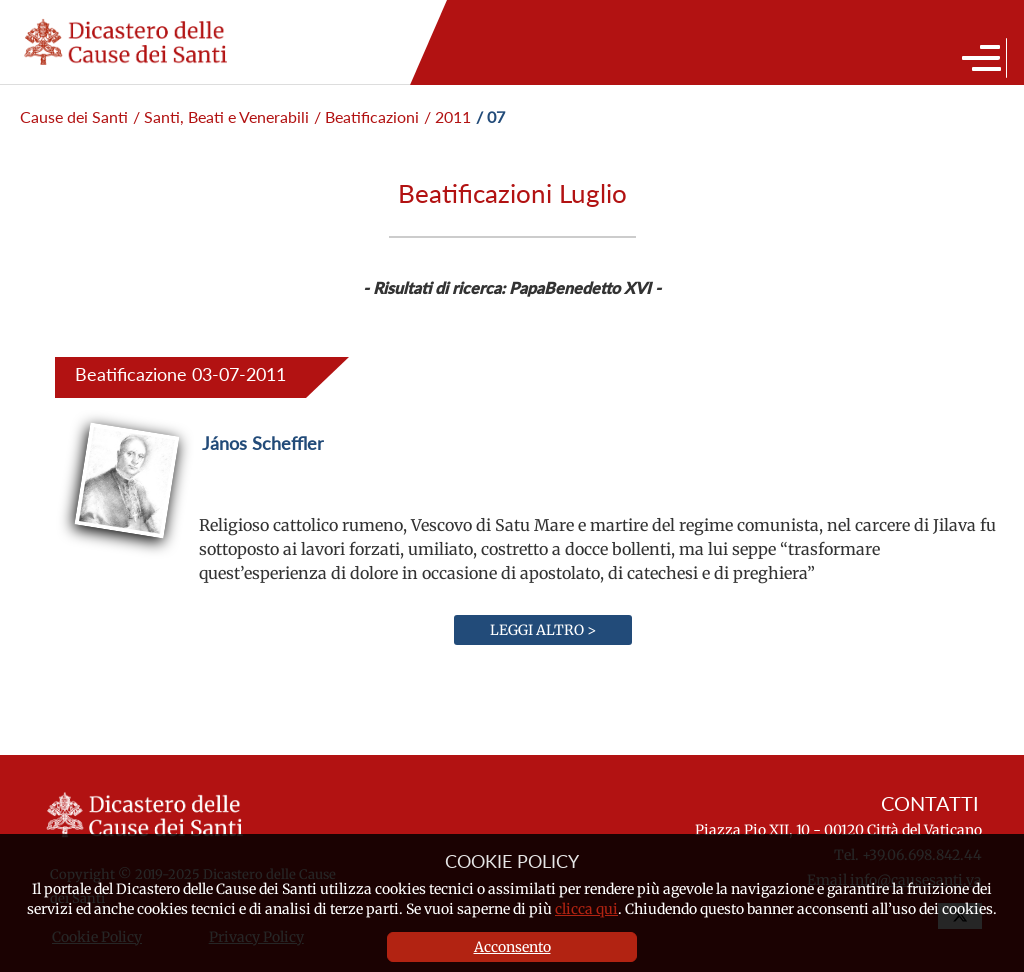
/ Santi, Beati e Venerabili (221, 116)
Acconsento (512, 947)
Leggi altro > (543, 630)
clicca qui (586, 909)
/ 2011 (447, 116)
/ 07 (490, 116)
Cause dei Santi (74, 116)
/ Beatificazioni (366, 116)
